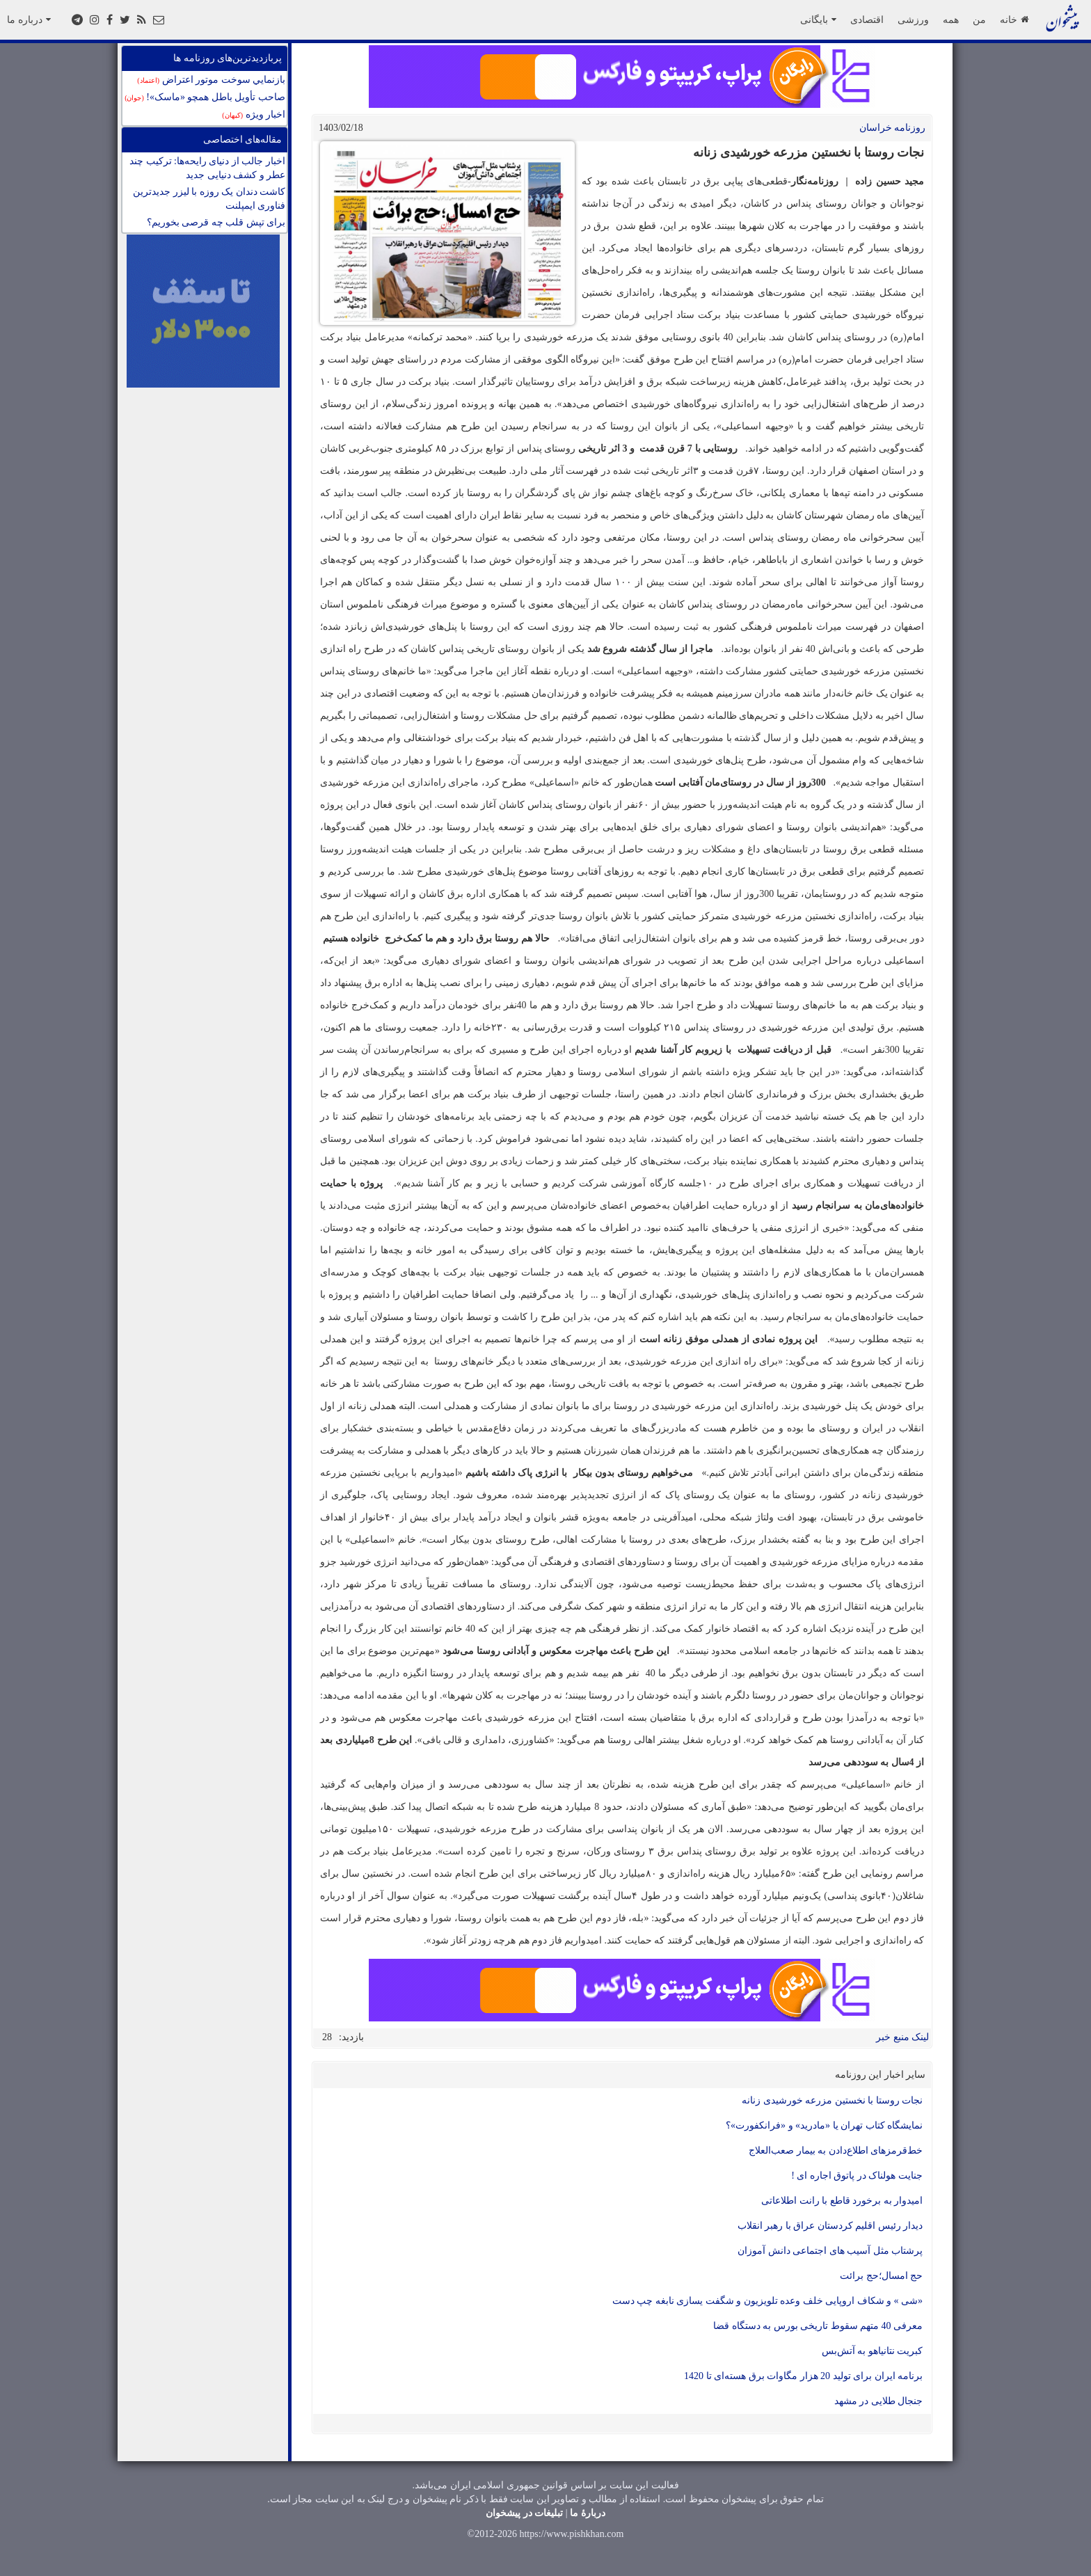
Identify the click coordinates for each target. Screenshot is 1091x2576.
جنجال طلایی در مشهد (878, 2401)
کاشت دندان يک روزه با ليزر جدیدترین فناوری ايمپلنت (209, 198)
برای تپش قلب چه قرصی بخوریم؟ (216, 222)
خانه (1014, 19)
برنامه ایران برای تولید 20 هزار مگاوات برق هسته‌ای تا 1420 (803, 2376)
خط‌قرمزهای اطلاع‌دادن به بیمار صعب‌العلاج (836, 2150)
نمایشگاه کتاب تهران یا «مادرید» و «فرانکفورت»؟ (824, 2125)
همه (951, 19)
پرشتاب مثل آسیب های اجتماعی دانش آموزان (830, 2250)
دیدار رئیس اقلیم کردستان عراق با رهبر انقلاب (830, 2225)
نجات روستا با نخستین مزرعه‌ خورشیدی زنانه (832, 2100)
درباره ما (29, 19)
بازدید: (351, 2037)
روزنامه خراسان (892, 127)
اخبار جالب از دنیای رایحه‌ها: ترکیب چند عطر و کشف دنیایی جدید (207, 168)
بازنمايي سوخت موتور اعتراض (211, 79)
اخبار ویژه (253, 114)
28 (327, 2037)
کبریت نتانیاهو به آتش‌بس (872, 2351)
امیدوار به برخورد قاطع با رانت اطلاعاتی (842, 2200)
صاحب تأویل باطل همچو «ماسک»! (205, 97)
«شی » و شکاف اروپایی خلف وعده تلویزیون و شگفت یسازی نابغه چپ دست (767, 2301)
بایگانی (818, 19)
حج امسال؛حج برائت (881, 2276)
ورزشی (913, 19)
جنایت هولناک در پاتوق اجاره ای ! (857, 2175)
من (979, 19)
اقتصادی (867, 19)
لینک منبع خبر (902, 2037)
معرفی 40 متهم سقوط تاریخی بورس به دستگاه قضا (818, 2326)
